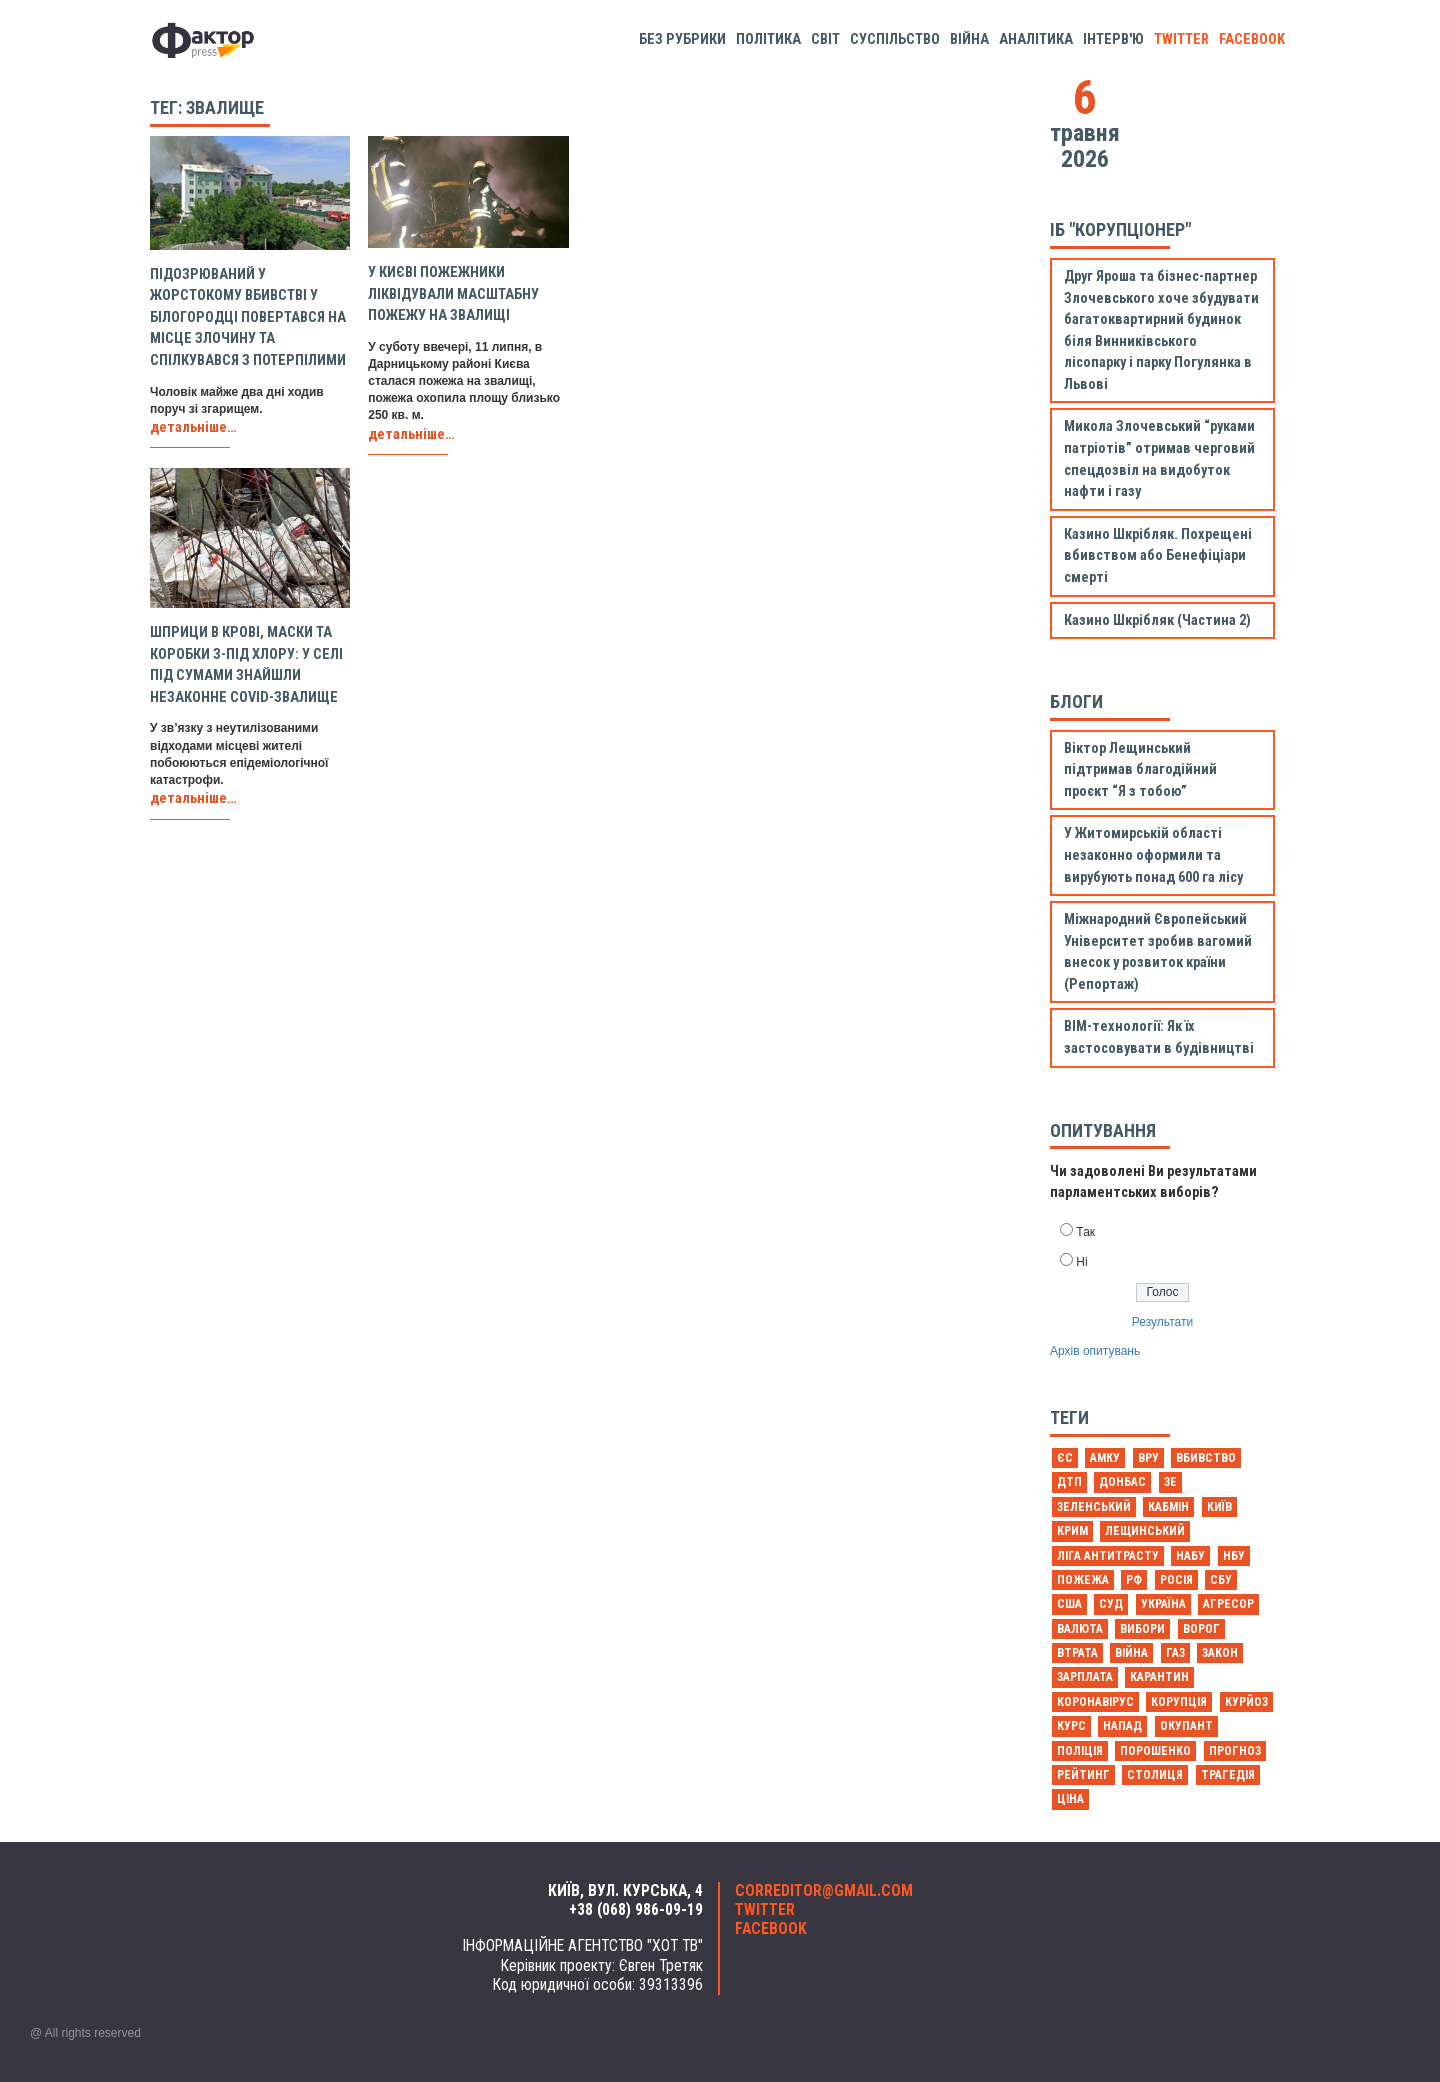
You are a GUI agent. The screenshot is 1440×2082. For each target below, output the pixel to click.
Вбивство (1206, 1458)
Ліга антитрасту (1108, 1556)
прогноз (1235, 1751)
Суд (1111, 1604)
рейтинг (1083, 1775)
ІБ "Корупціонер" (1120, 229)
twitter (1181, 39)
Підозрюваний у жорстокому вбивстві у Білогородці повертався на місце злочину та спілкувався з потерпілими (248, 317)
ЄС (1065, 1458)
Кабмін (1168, 1507)
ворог (1201, 1629)
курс (1071, 1726)
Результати (1162, 1322)
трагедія (1228, 1775)
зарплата (1085, 1677)
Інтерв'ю (1113, 39)
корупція (1179, 1702)
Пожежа (1083, 1580)
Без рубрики (682, 39)
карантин (1159, 1677)
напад (1122, 1726)
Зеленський (1094, 1507)
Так (1085, 1232)
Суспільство (895, 39)
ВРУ (1148, 1458)
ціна (1070, 1799)
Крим (1072, 1531)
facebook (1252, 39)
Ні (1081, 1262)
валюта (1080, 1629)
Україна (1163, 1604)
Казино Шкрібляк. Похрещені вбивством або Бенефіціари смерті (1158, 556)
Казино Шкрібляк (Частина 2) (1157, 620)
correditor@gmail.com (824, 1891)
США (1069, 1604)
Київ (1219, 1507)
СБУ (1221, 1580)
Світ (825, 39)
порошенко (1155, 1751)
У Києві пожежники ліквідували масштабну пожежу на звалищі (453, 294)
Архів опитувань (1095, 1351)
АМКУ (1105, 1458)
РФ (1134, 1580)
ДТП (1069, 1482)
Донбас (1122, 1482)
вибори (1142, 1629)
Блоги (1076, 701)
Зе (1170, 1482)
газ (1175, 1653)
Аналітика (1036, 39)
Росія (1176, 1580)
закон (1220, 1653)
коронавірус (1095, 1702)
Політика (768, 39)
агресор (1228, 1604)
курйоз (1246, 1702)
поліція (1080, 1751)
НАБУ (1190, 1556)
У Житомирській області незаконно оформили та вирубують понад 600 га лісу (1153, 855)
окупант (1186, 1726)
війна (1131, 1653)
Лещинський (1145, 1531)
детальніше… (193, 427)
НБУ (1234, 1556)
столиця (1155, 1775)
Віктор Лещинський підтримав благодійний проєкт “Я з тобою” (1140, 770)
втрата (1077, 1653)
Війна (969, 39)
